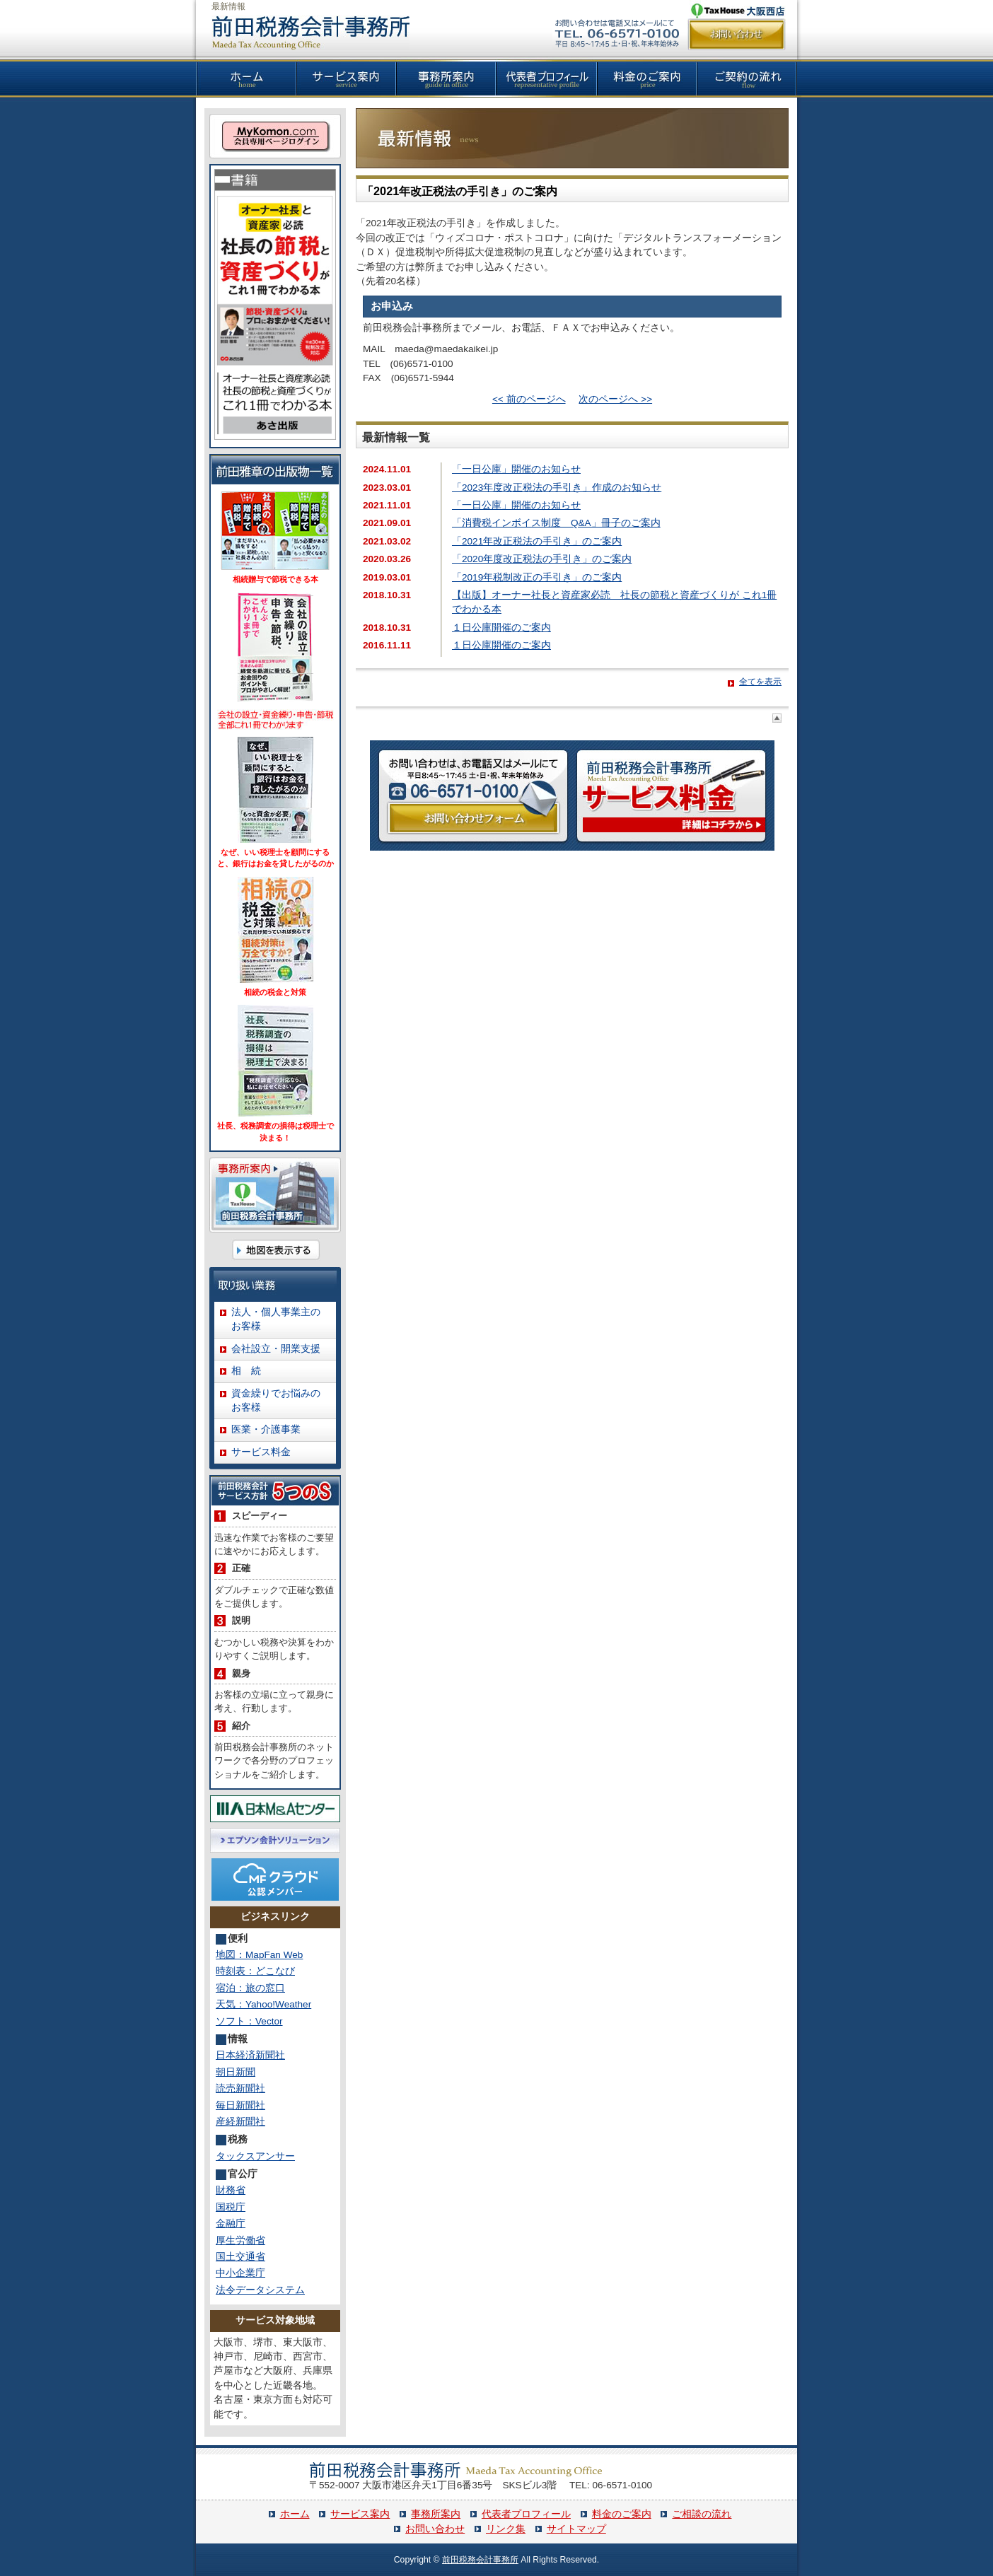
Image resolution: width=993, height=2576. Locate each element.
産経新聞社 (240, 2121)
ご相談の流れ (701, 2514)
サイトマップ (576, 2529)
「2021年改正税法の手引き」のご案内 (459, 191)
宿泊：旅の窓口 (250, 1988)
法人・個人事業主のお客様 (275, 1319)
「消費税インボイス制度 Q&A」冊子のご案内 (556, 523)
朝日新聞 (235, 2072)
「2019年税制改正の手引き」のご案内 (537, 577)
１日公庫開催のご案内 (501, 627)
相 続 (246, 1370)
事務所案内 (435, 2514)
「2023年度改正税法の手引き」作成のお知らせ (556, 487)
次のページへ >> (615, 399)
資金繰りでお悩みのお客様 (275, 1400)
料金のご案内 (621, 2514)
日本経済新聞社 (250, 2055)
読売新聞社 (240, 2088)
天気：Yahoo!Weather (263, 2004)
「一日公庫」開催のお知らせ (516, 469)
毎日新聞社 (240, 2105)
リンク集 (505, 2529)
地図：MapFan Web (259, 1955)
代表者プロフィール (526, 2514)
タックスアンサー (255, 2156)
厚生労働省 (240, 2240)
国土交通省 (240, 2256)
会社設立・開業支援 (275, 1349)
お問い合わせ (435, 2529)
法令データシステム (260, 2290)
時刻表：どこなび (255, 1971)
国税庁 (230, 2207)
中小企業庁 (240, 2273)
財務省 (230, 2190)
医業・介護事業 (266, 1429)
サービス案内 (360, 2514)
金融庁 (230, 2223)
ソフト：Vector (249, 2021)
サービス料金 (261, 1452)
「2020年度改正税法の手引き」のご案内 (542, 559)
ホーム (295, 2514)
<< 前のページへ (529, 399)
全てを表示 (760, 682)
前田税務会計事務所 (480, 2560)
